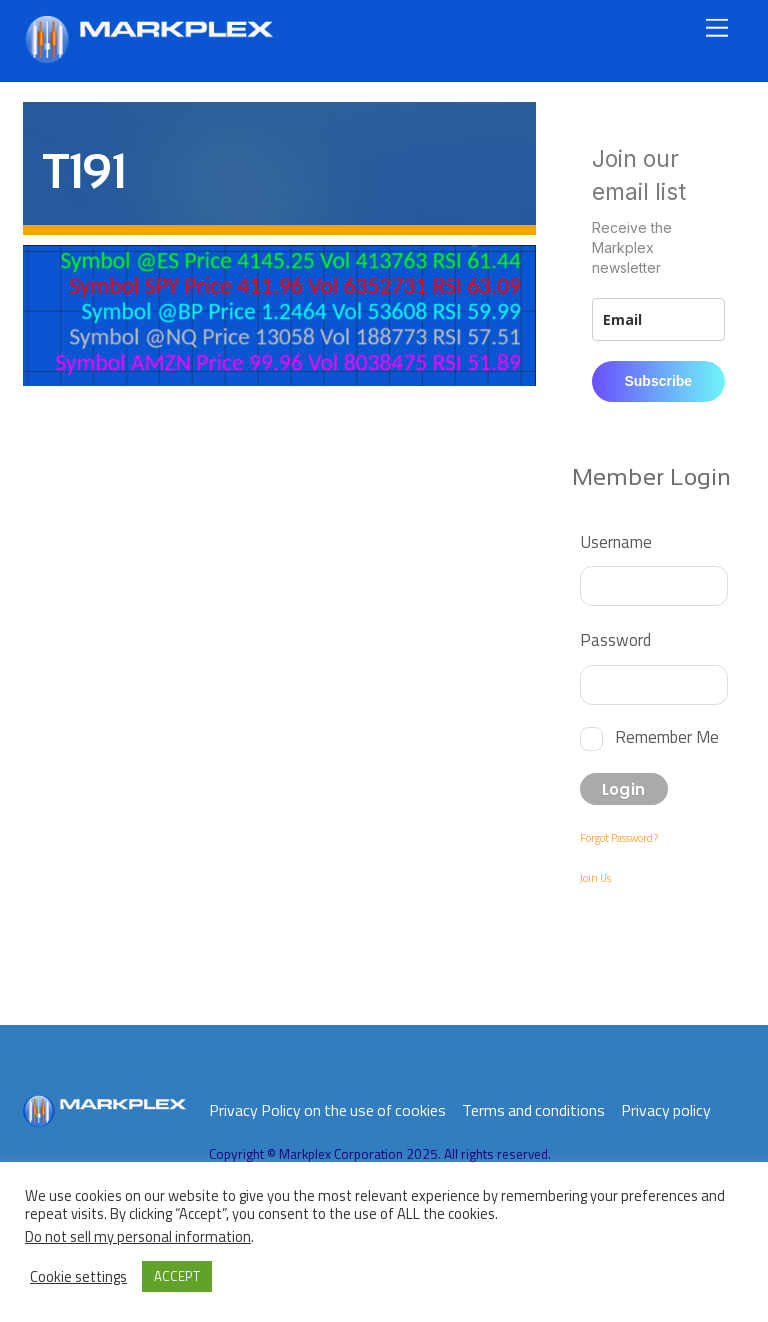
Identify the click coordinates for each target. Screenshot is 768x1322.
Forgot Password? (619, 838)
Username (616, 541)
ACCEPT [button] (177, 1276)
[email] (658, 319)
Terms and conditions (533, 1110)
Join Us (595, 878)
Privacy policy (666, 1110)
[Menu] (717, 27)
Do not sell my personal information (138, 1236)
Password (615, 639)
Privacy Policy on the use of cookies (327, 1110)
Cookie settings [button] (78, 1277)
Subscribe (658, 381)
